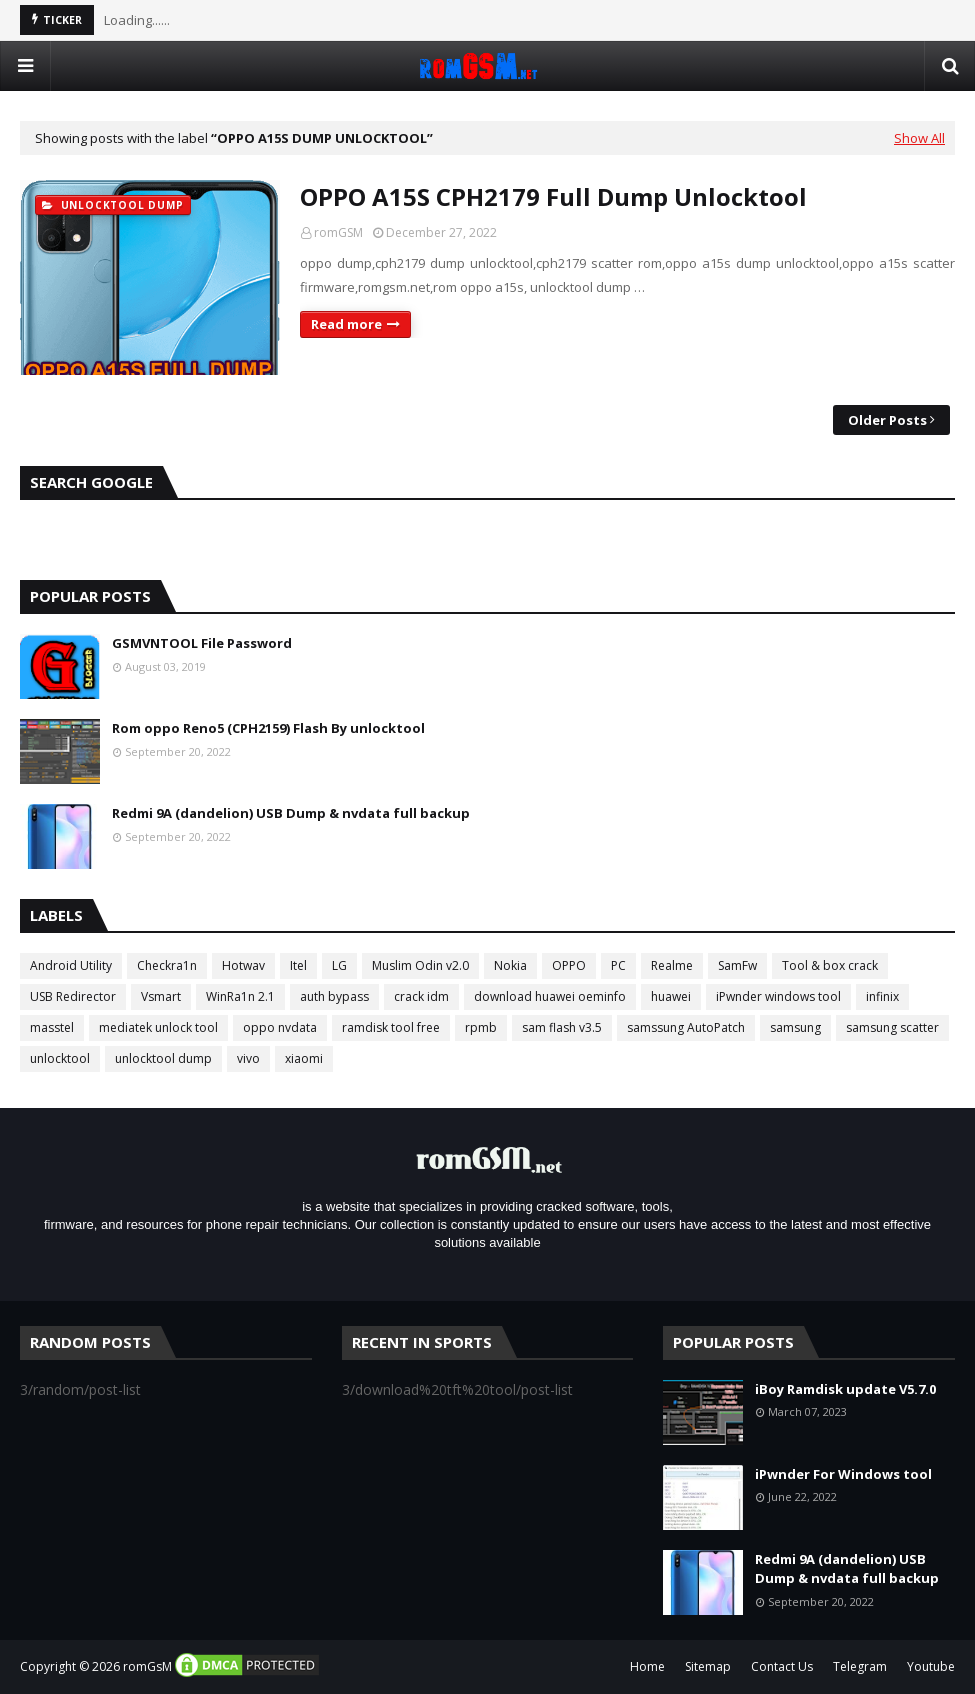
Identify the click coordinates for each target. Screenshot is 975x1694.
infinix (882, 996)
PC (618, 965)
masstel (52, 1027)
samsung (795, 1027)
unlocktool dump (163, 1058)
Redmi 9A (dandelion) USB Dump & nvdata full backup (291, 813)
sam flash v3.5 (562, 1027)
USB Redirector (73, 996)
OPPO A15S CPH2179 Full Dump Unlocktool (553, 196)
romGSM (338, 232)
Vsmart (161, 996)
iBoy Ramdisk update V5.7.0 (845, 1389)
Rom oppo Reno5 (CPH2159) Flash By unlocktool (268, 728)
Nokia (510, 965)
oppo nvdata (280, 1027)
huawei (671, 996)
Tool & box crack (830, 965)
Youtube (931, 1666)
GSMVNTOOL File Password (202, 643)
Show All (919, 138)
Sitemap (708, 1666)
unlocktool (60, 1058)
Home (647, 1666)
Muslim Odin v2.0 (420, 965)
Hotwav (243, 965)
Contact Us (782, 1666)
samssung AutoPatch (686, 1027)
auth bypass (334, 996)
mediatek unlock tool (158, 1027)
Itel (298, 965)
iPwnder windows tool (778, 996)
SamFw (737, 965)
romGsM (147, 1666)
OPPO (569, 965)
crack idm (421, 996)
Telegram (860, 1666)
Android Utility (71, 965)
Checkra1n (167, 965)
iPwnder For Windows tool (843, 1474)
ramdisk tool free (391, 1027)
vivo (248, 1058)
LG (339, 965)
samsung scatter (892, 1027)
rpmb (481, 1027)
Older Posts (887, 420)
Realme (672, 965)
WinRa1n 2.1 (240, 996)
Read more (346, 324)
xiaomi (304, 1058)
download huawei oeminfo (550, 996)
